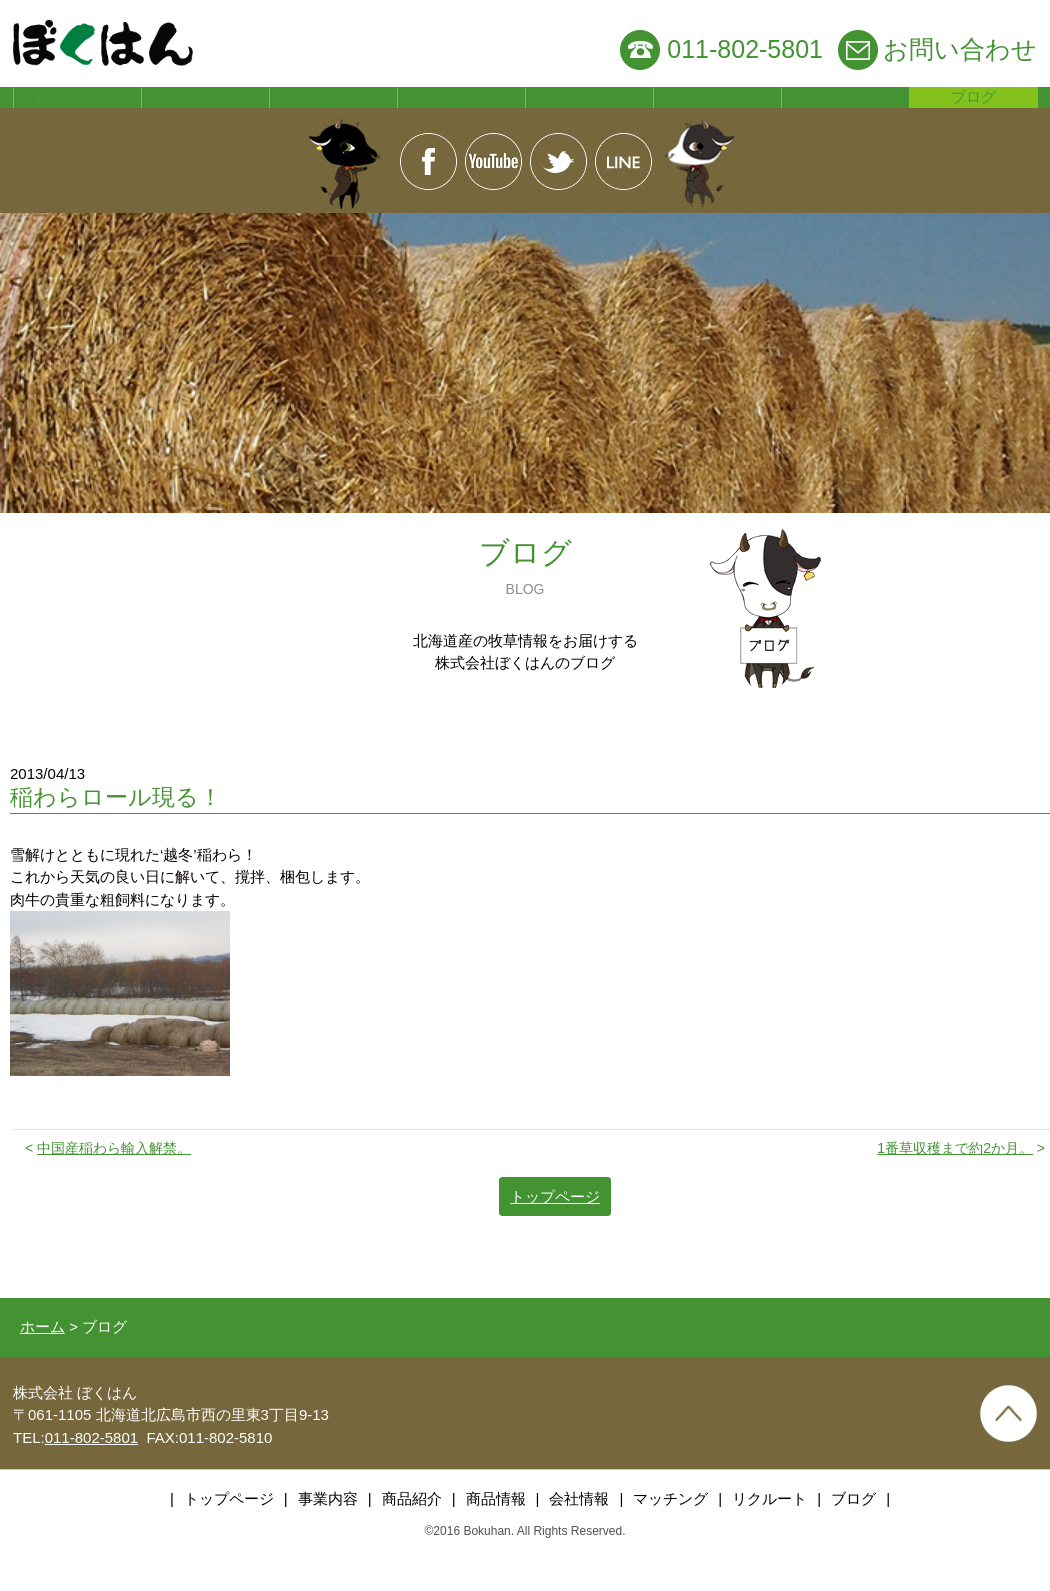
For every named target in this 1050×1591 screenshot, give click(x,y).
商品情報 (462, 114)
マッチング (718, 114)
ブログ (974, 114)
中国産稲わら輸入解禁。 (114, 1181)
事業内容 (206, 114)
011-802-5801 (745, 49)
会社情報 (590, 114)
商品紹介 (334, 114)
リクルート (846, 114)
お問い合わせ (960, 49)
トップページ (78, 114)
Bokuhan (486, 1565)
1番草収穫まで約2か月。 (955, 1181)
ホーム (42, 1359)
